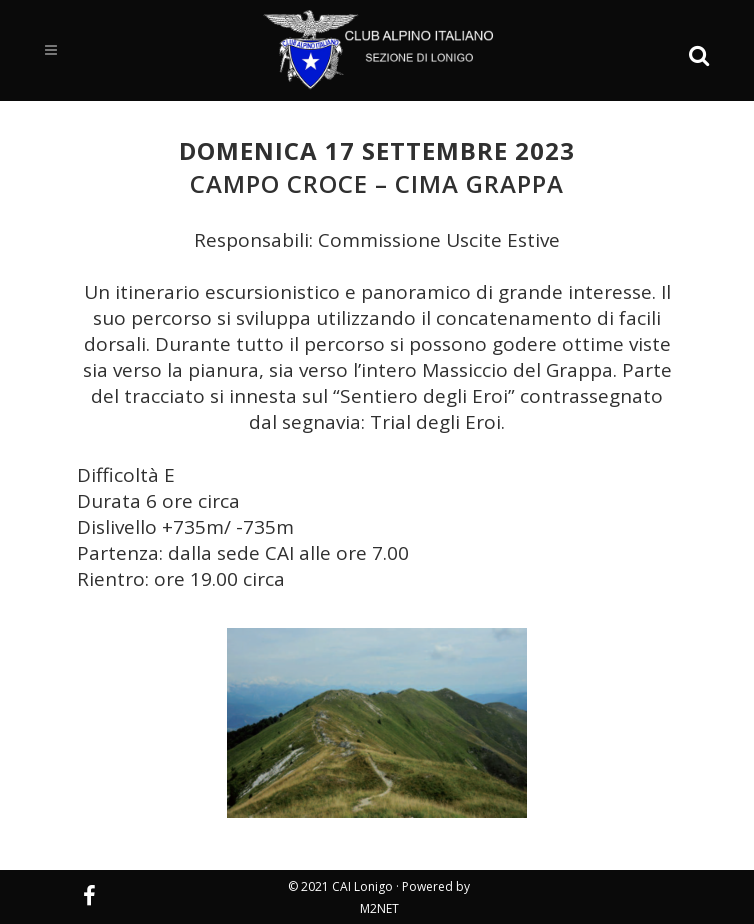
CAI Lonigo (362, 886)
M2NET (379, 908)
